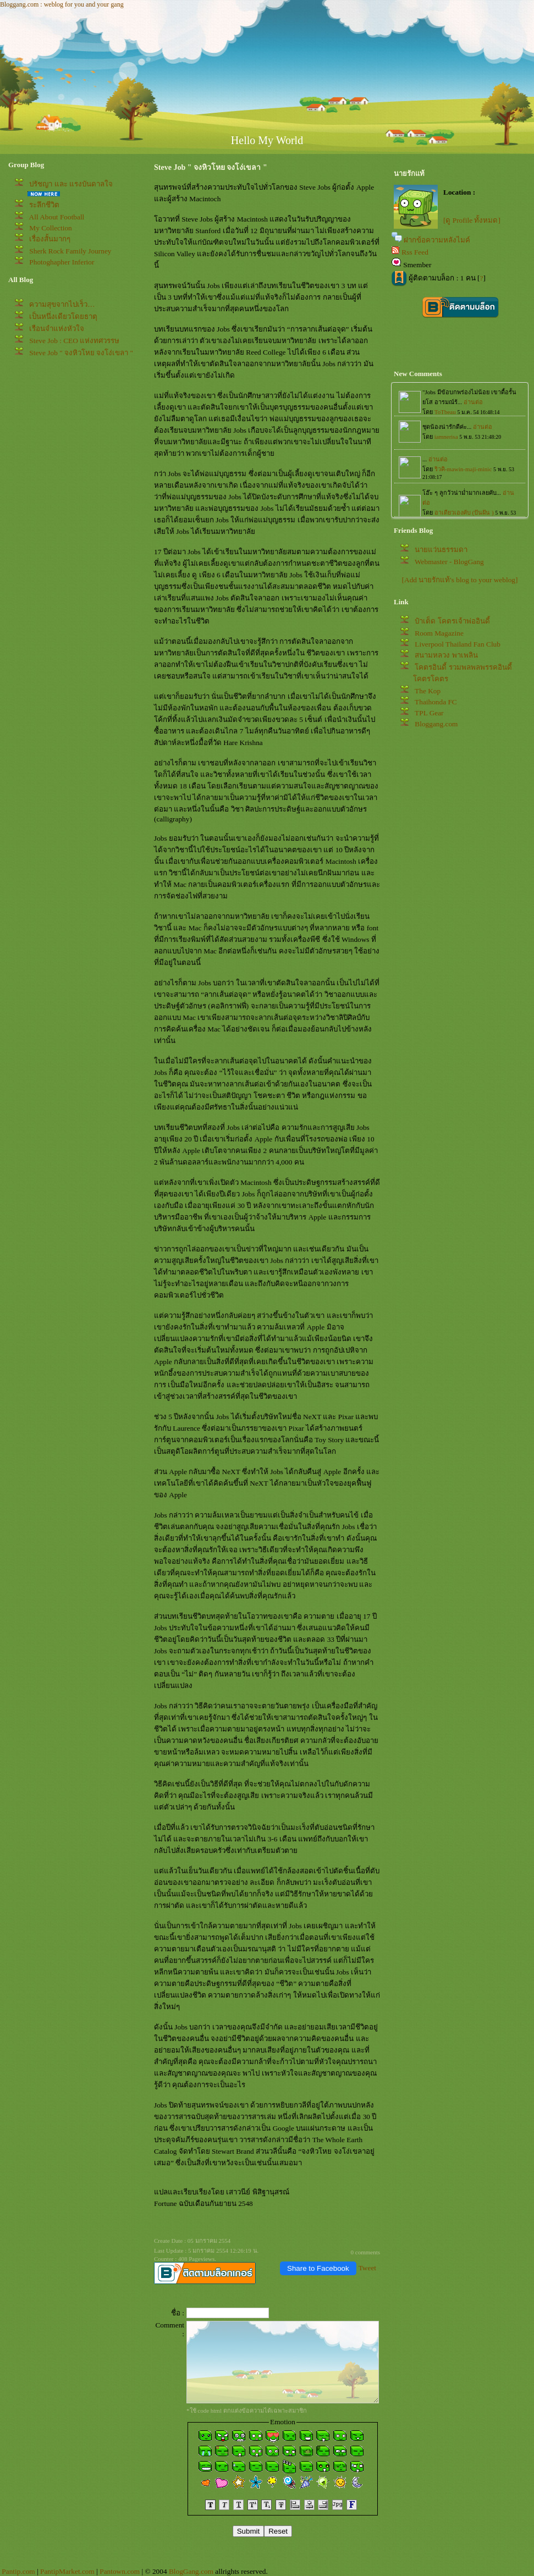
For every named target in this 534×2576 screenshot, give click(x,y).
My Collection (50, 228)
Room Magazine (439, 633)
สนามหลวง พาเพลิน (446, 655)
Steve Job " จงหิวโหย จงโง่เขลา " (81, 353)
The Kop (428, 691)
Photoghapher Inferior (61, 262)
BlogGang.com (191, 2571)
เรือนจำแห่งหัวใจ (56, 328)
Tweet (367, 2268)
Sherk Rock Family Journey (70, 251)
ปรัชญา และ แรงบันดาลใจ (71, 184)
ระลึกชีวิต (44, 205)
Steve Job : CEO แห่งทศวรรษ (74, 341)
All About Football (57, 217)
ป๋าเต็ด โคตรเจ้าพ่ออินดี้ (452, 621)
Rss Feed (414, 252)
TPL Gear (429, 713)
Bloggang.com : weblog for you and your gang (62, 4)
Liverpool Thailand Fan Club (457, 644)
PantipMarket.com (67, 2571)
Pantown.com (120, 2571)
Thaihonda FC (436, 702)
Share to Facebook (318, 2268)
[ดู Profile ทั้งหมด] (471, 220)
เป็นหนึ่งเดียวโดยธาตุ (63, 316)
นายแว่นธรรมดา (441, 549)
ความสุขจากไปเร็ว (62, 304)
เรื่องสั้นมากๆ (49, 239)
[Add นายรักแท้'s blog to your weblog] (460, 580)
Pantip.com (18, 2571)
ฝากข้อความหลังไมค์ (437, 240)
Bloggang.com (436, 724)
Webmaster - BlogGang (449, 562)
